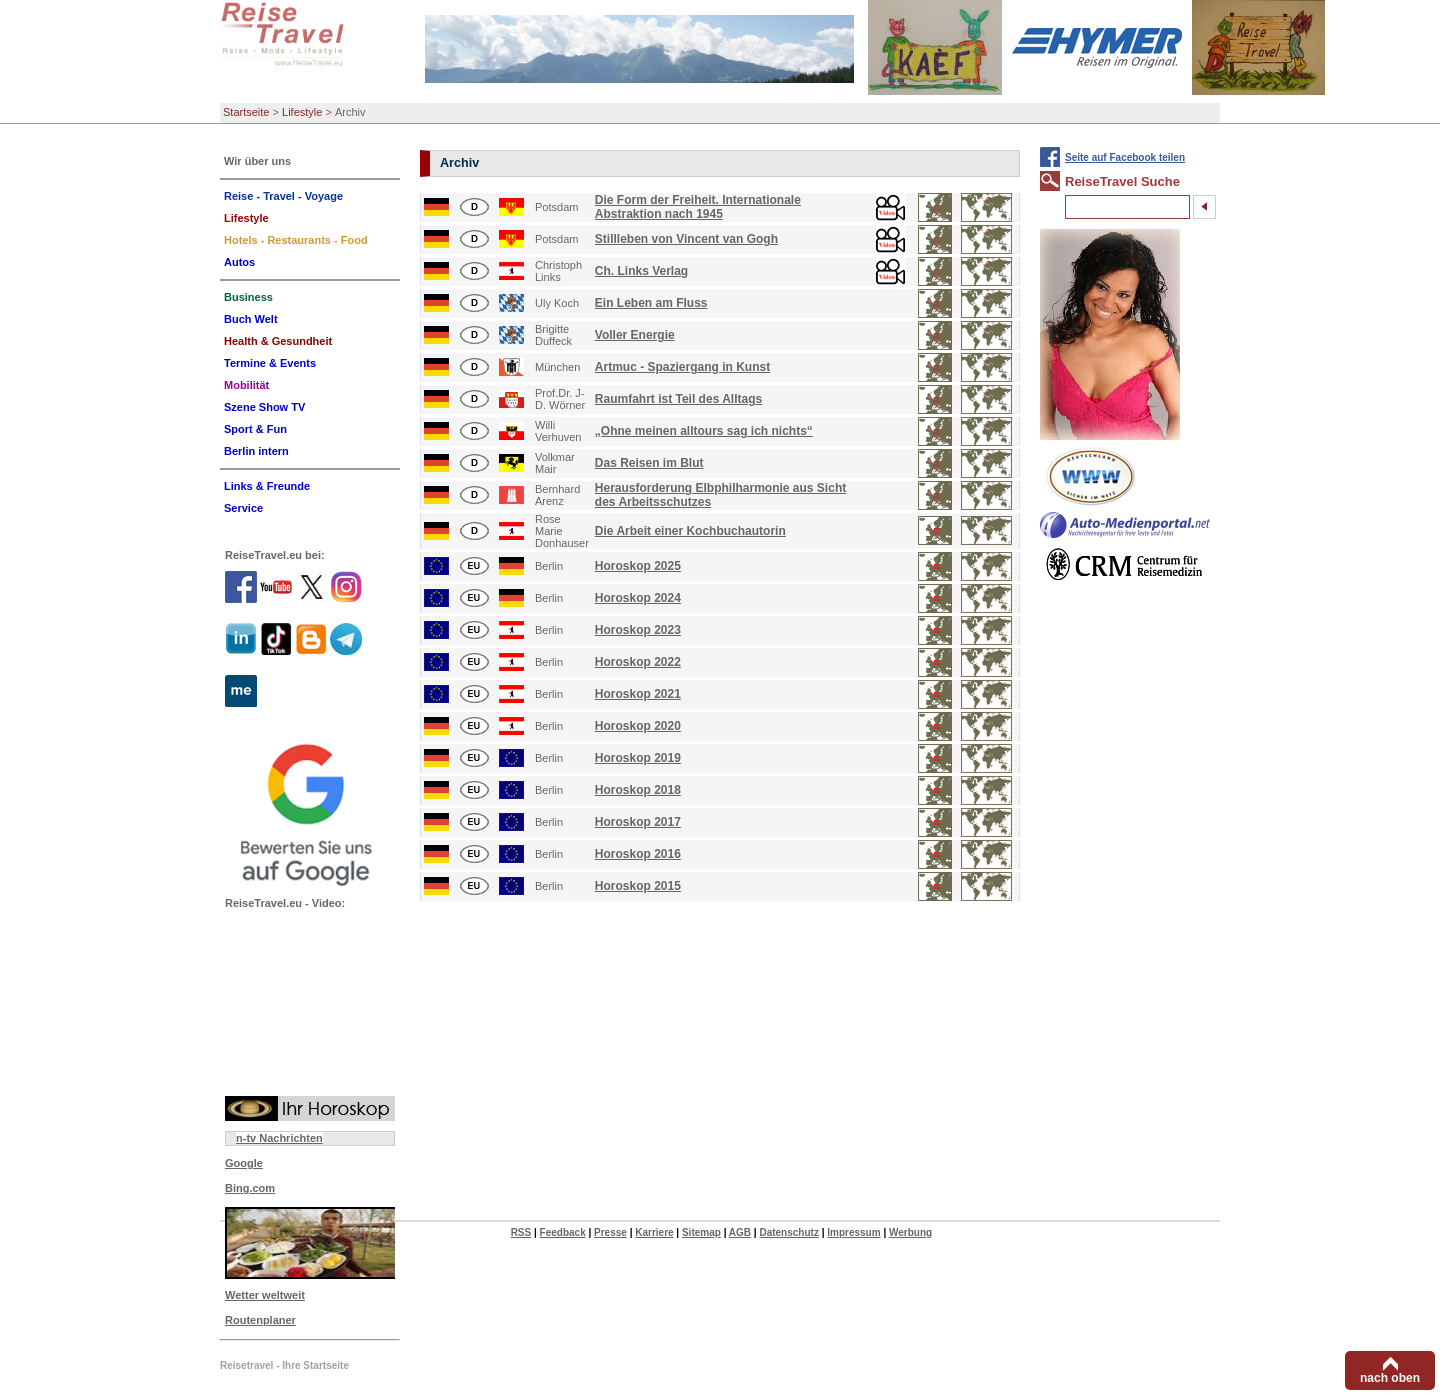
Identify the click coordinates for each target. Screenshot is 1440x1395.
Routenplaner (260, 1320)
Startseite (246, 112)
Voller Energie (635, 335)
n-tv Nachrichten (279, 1138)
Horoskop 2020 (638, 726)
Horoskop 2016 (638, 854)
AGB (740, 1232)
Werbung (910, 1232)
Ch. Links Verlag (641, 271)
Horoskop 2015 (638, 886)
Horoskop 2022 (638, 662)
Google (244, 1163)
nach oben (1390, 1378)
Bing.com (250, 1188)
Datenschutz (788, 1232)
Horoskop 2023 (638, 630)
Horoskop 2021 (638, 694)
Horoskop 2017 (638, 822)
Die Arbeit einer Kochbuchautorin (690, 531)
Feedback (563, 1232)
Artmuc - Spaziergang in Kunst (682, 367)
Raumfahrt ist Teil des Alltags (678, 399)
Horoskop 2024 (638, 598)
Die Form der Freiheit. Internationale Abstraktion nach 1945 (698, 207)
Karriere (654, 1232)
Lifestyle (302, 112)
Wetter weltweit (265, 1295)
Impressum (853, 1232)
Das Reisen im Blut (649, 463)
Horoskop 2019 (638, 758)
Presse (610, 1232)
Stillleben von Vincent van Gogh (686, 239)
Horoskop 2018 (638, 790)
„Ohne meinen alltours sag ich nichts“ (704, 431)
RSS (521, 1232)
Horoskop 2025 (638, 566)
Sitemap (701, 1232)
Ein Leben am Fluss (651, 303)
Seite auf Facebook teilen (1125, 157)
